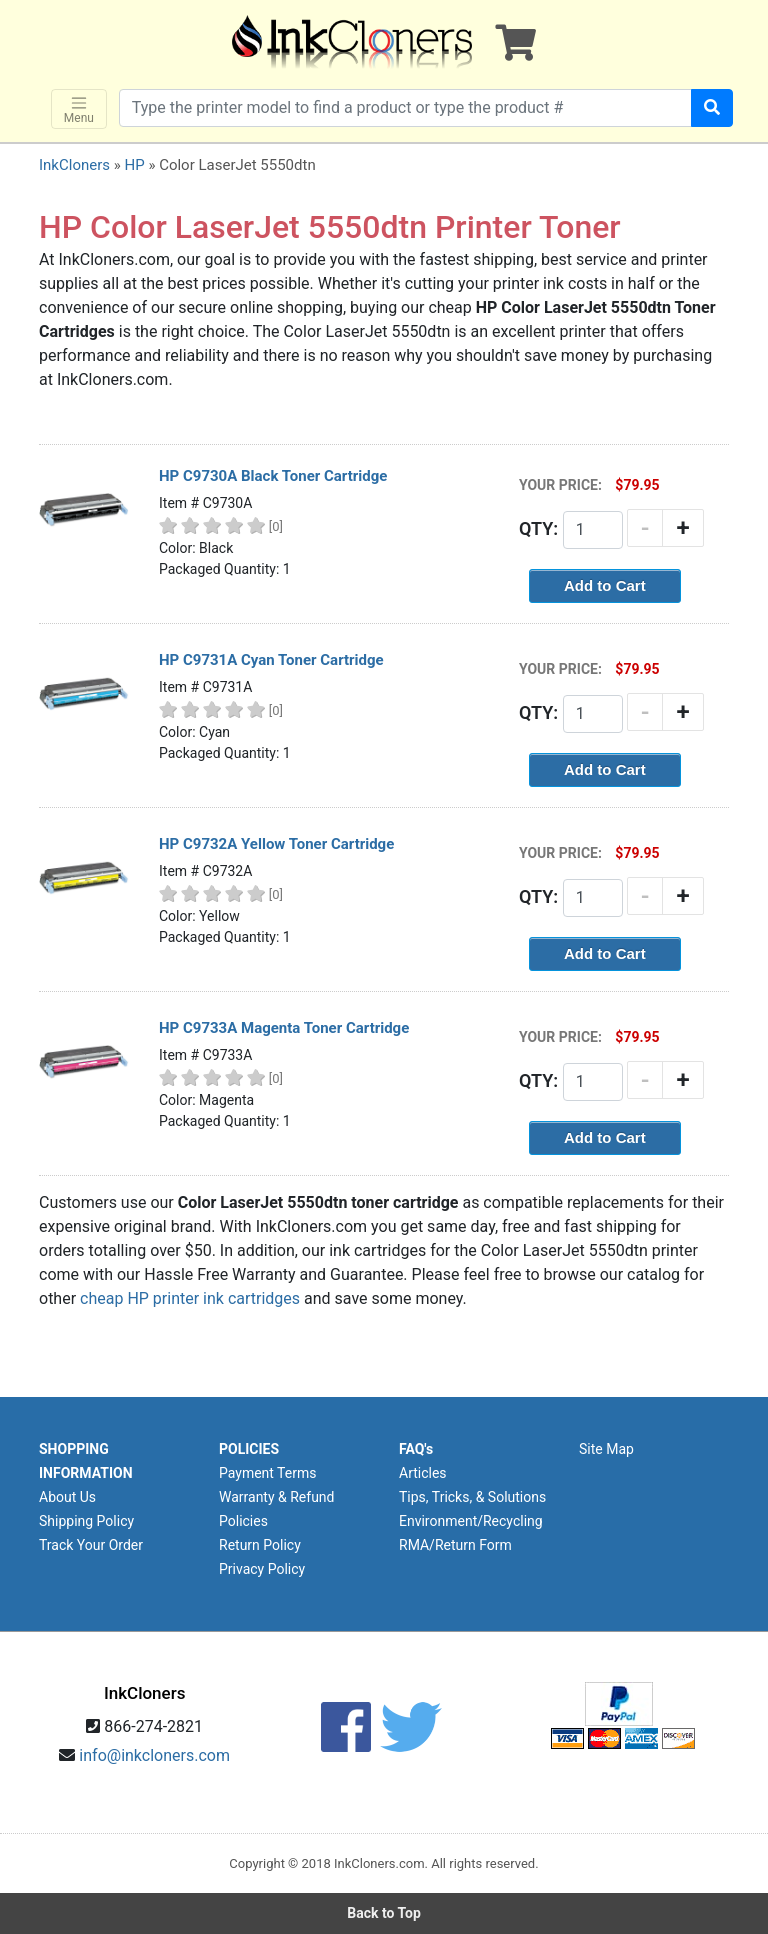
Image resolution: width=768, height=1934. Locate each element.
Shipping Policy (86, 1521)
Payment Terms (267, 1473)
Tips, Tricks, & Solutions (472, 1497)
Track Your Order (91, 1545)
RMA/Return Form (455, 1545)
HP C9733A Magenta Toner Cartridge (284, 1028)
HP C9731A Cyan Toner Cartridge (271, 660)
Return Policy (260, 1545)
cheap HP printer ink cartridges (190, 1298)
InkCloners (74, 165)
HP (134, 165)
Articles (423, 1473)
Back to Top (384, 1913)
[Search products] (405, 108)
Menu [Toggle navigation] (79, 109)
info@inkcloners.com (154, 1755)
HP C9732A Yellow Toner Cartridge (276, 844)
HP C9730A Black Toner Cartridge (273, 476)
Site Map (606, 1449)
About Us (67, 1497)
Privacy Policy (262, 1569)
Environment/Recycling (471, 1521)
